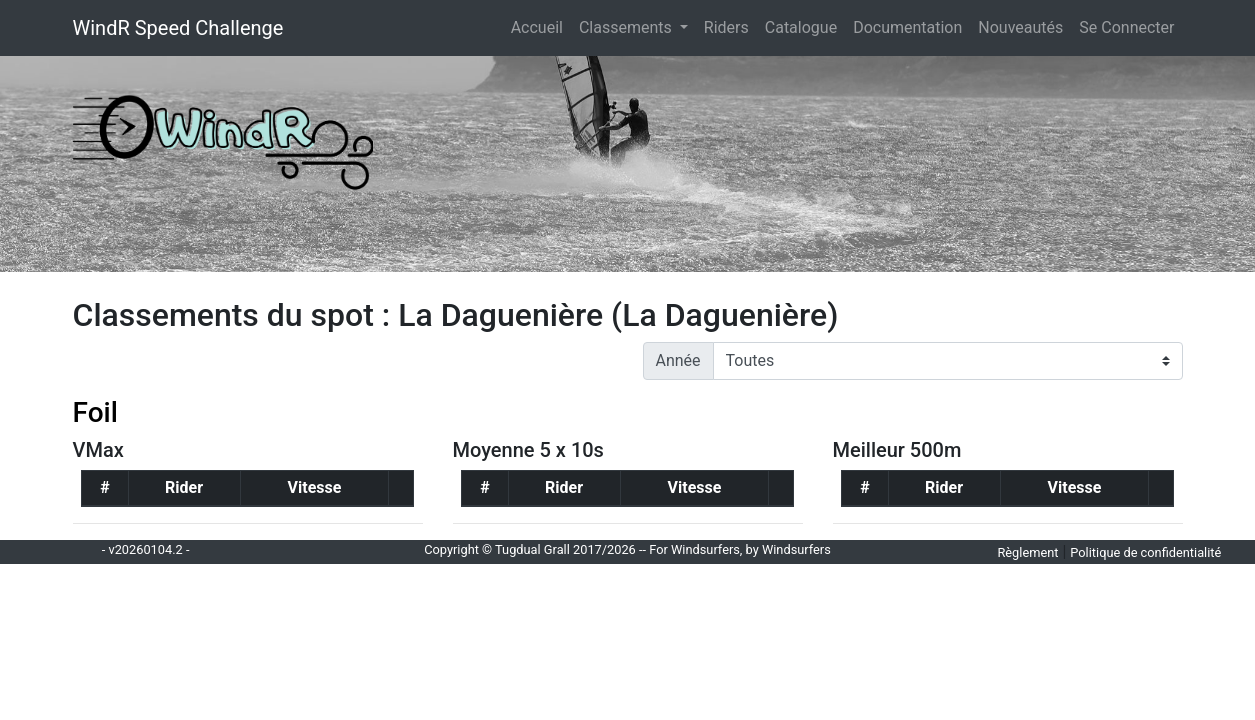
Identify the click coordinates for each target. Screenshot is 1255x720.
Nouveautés (1020, 27)
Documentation (907, 27)
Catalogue (801, 27)
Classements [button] (627, 27)
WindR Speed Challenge (178, 28)
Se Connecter (1126, 27)
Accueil (541, 26)
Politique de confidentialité (1145, 552)
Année (678, 360)
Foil (95, 412)
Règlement (1027, 552)
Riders (726, 27)
